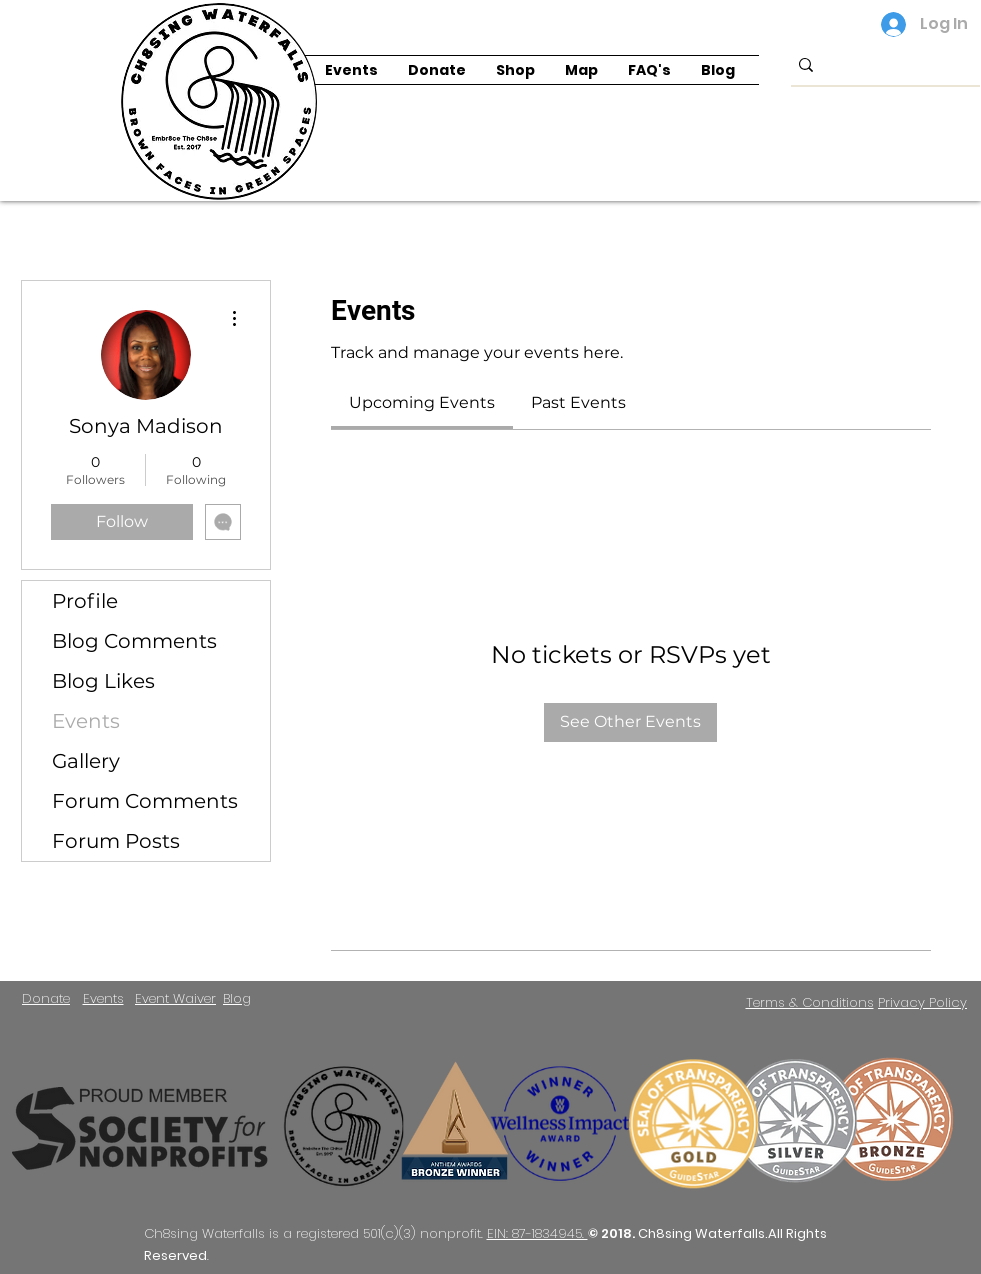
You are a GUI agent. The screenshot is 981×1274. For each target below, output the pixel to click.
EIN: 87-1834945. (537, 1233)
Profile (85, 601)
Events (86, 721)
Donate (46, 998)
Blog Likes (103, 681)
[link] (422, 402)
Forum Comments (145, 801)
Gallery (86, 761)
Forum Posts (116, 841)
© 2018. (613, 1233)
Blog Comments (134, 641)
